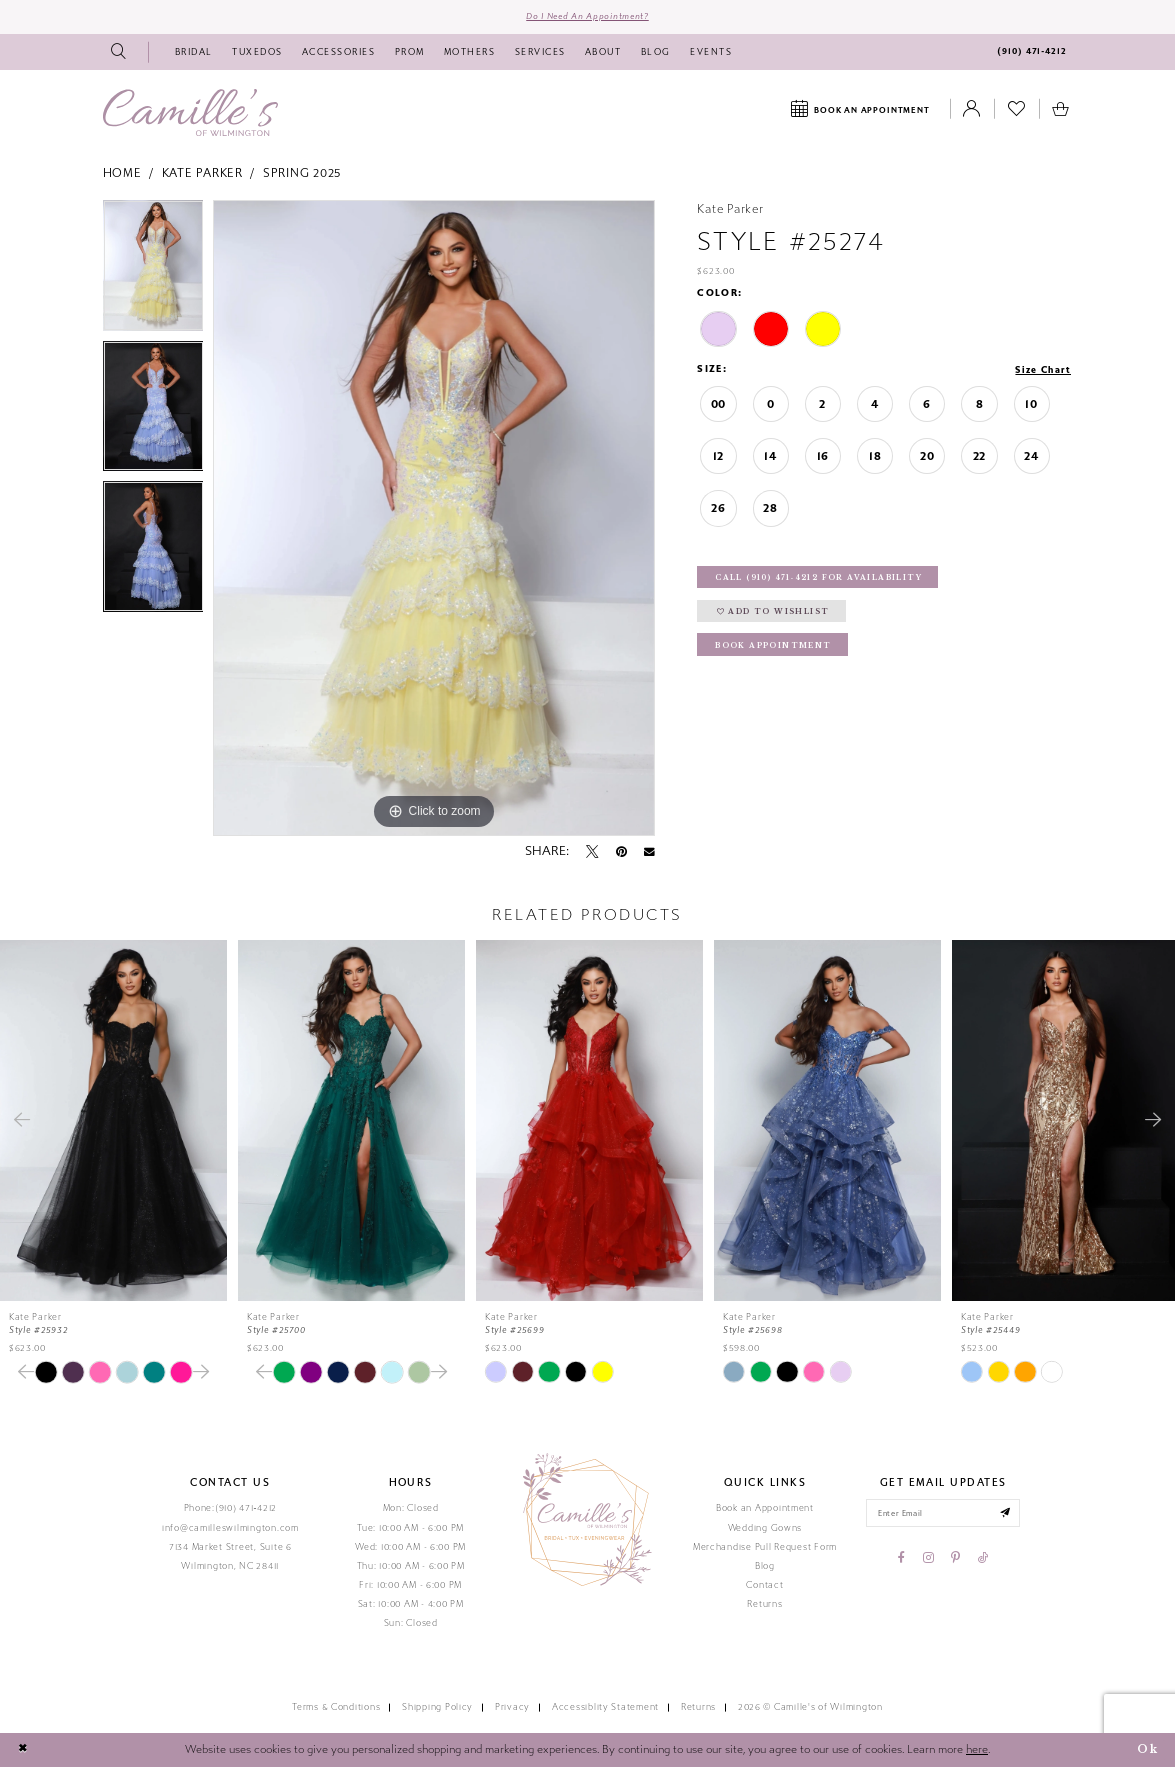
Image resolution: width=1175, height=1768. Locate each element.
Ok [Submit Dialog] (1147, 1751)
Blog (765, 1567)
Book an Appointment (765, 1510)
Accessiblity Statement (605, 1709)
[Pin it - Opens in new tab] (621, 853)
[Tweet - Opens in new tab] (592, 853)
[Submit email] (1008, 1515)
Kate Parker (202, 175)
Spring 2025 (302, 175)
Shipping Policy (437, 1709)
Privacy (512, 1709)
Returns (764, 1605)
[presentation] (113, 1121)
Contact (764, 1586)
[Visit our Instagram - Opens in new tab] (928, 1561)
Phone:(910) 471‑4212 (231, 1510)
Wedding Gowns (765, 1529)
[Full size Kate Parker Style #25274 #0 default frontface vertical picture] (434, 519)
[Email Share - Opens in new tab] (649, 853)
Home (122, 175)
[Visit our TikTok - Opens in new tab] (983, 1561)
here (977, 1750)
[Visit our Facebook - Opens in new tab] (901, 1561)
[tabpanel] (153, 271)
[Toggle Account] (972, 111)
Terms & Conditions (336, 1709)
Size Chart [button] (1042, 371)
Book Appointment (775, 650)
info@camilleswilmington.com (230, 1529)
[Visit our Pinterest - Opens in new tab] (955, 1561)
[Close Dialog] (23, 1752)
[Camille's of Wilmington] (190, 113)
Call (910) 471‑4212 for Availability (823, 580)
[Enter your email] (943, 1515)
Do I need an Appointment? (587, 17)
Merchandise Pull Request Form (765, 1548)
